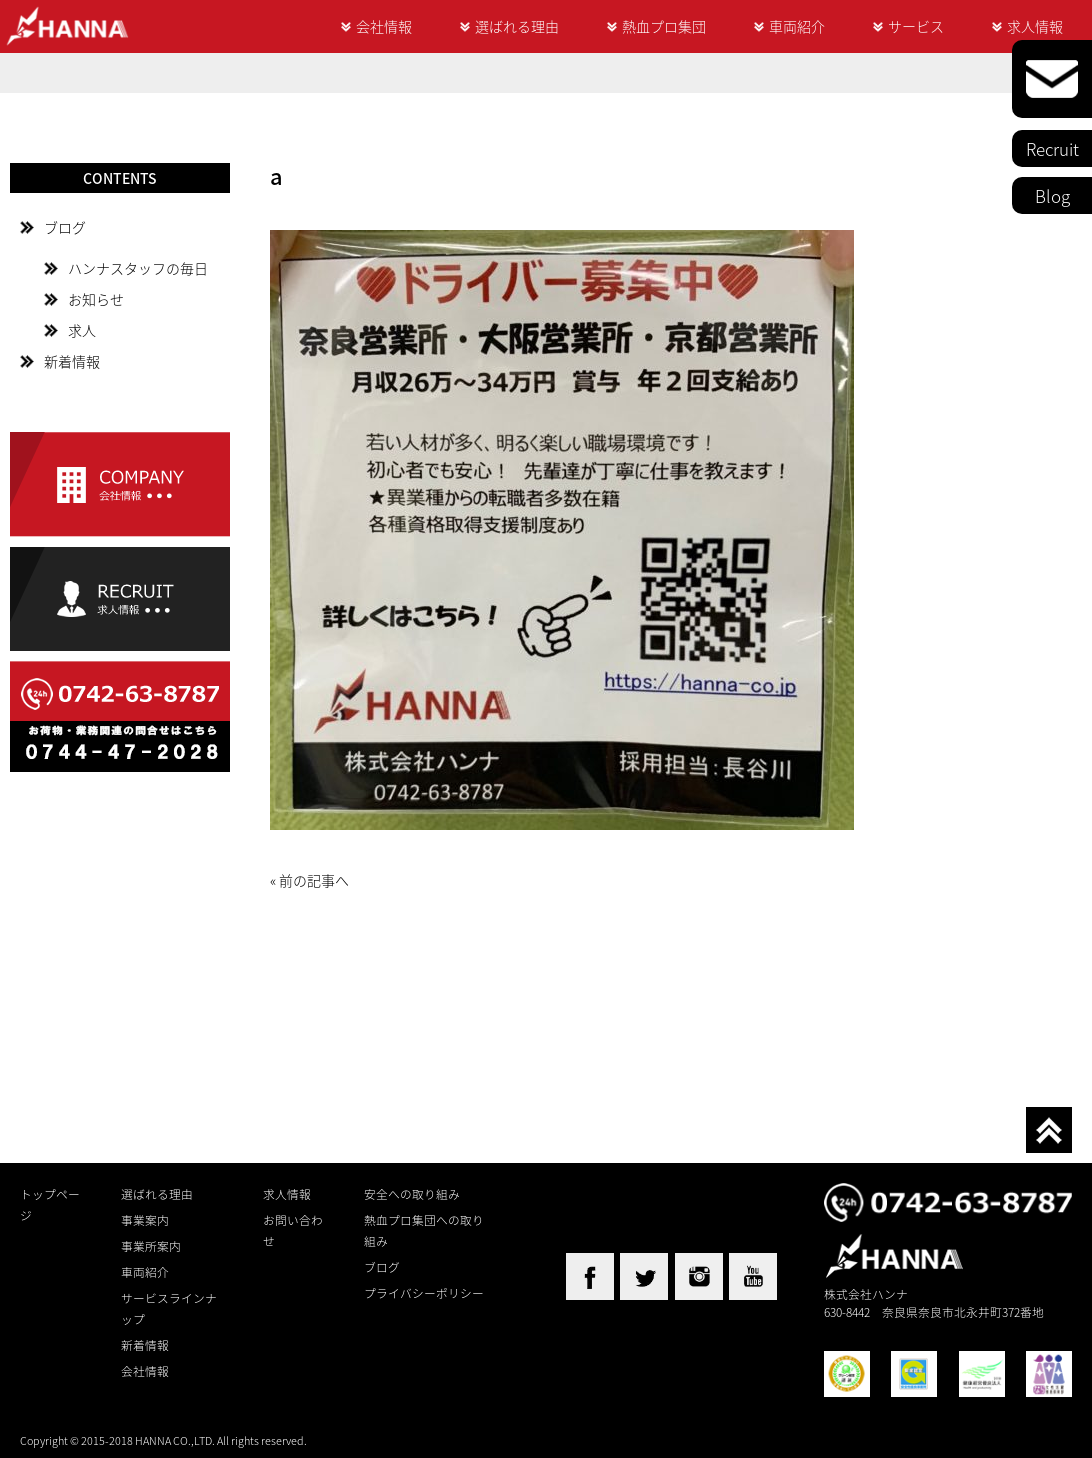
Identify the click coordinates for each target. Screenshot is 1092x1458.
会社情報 (384, 26)
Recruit (1052, 148)
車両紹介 (797, 26)
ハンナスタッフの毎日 (138, 268)
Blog (1052, 195)
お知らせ (96, 299)
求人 (82, 330)
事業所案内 (151, 1246)
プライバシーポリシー (424, 1293)
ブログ (65, 227)
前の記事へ (314, 880)
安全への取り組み (412, 1194)
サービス (916, 26)
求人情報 (1035, 26)
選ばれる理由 (517, 26)
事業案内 (145, 1220)
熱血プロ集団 (664, 26)
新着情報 (72, 361)
